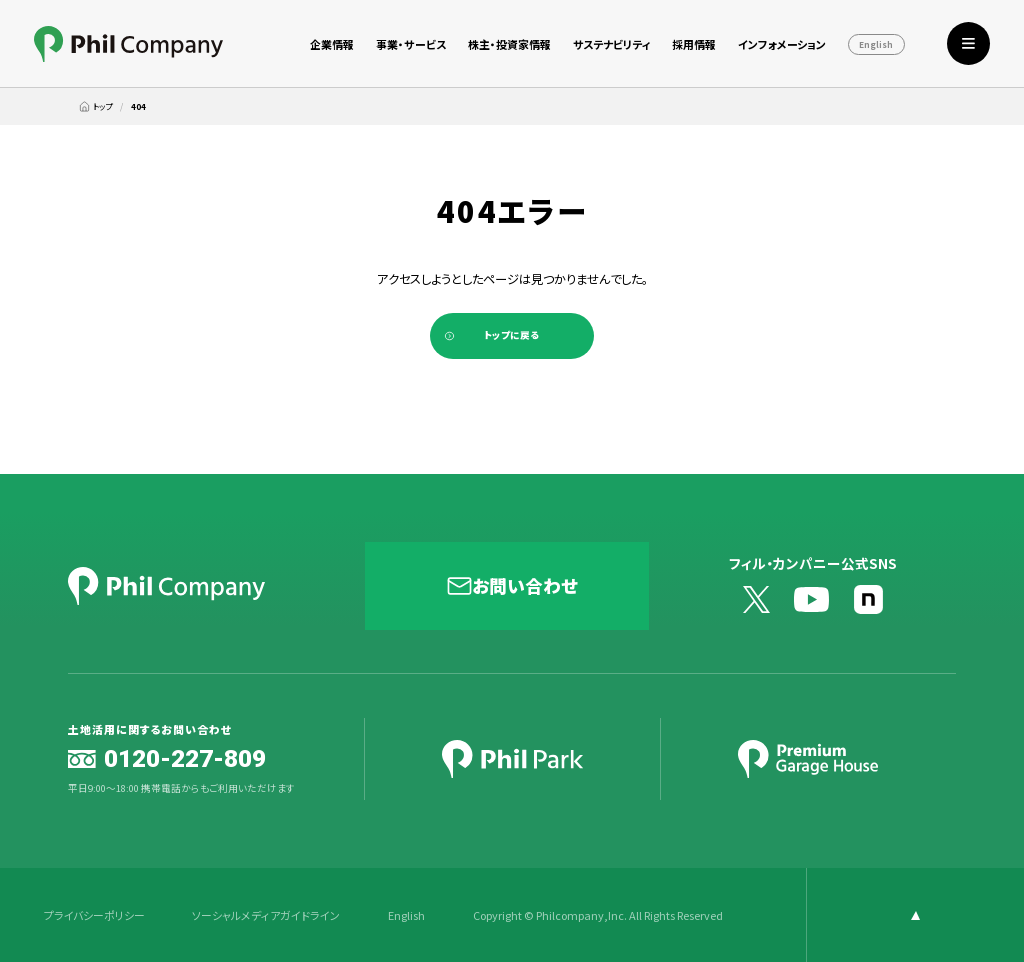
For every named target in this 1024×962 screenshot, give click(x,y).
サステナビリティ (612, 44)
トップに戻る (511, 335)
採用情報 (694, 44)
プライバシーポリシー (94, 915)
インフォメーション (782, 44)
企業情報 (332, 44)
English (876, 45)
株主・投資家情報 (509, 44)
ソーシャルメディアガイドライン (266, 915)
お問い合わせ (525, 585)
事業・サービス (411, 44)
